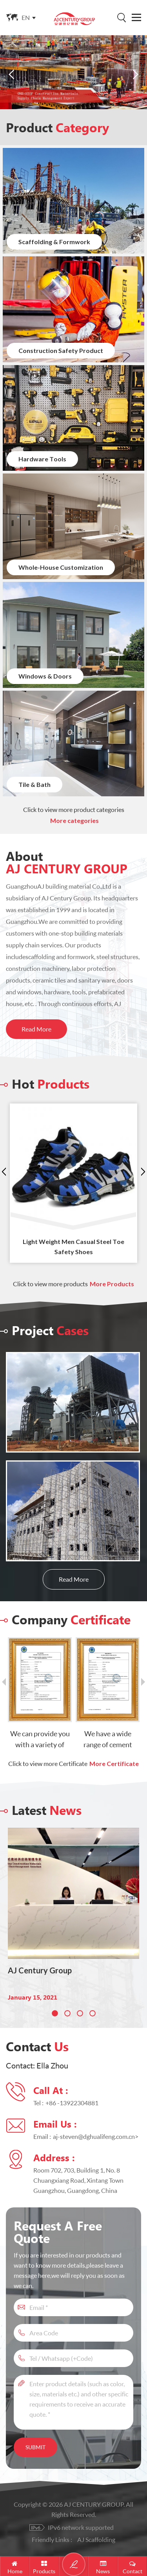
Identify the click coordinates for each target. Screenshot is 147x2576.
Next (143, 1171)
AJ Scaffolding (96, 2539)
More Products (112, 1283)
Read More (36, 1029)
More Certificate (114, 1763)
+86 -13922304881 (71, 2102)
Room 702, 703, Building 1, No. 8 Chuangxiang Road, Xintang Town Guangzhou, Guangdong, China (78, 2180)
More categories (74, 820)
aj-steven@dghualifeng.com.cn (94, 2136)
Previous (4, 1171)
